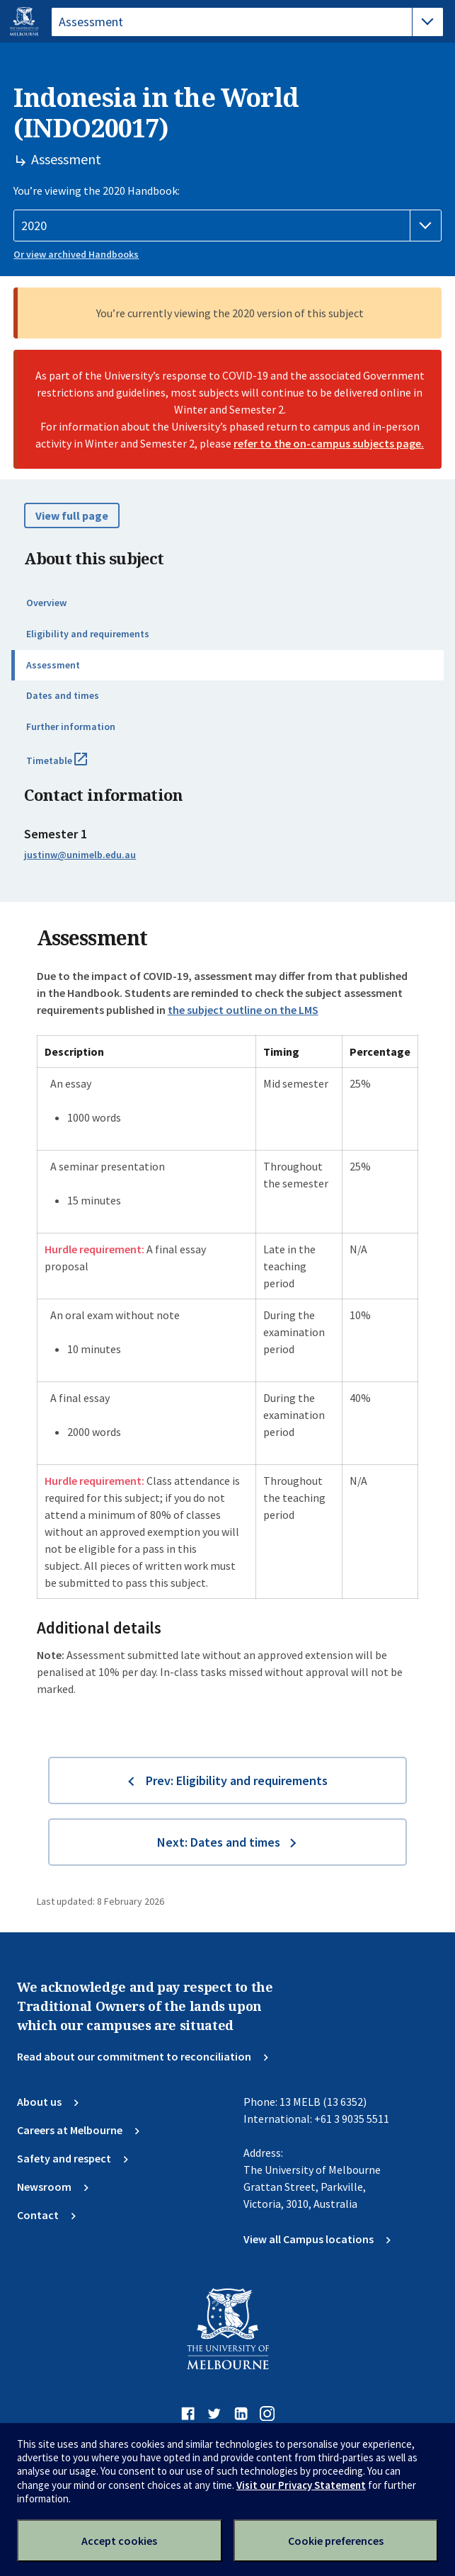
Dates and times (62, 695)
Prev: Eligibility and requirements (237, 1780)
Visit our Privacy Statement (301, 2485)
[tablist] (247, 22)
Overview (46, 602)
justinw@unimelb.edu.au (80, 855)
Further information (70, 726)
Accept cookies (119, 2541)
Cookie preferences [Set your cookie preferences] (336, 2541)
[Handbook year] (227, 225)
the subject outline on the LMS (243, 1010)
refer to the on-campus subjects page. (329, 443)
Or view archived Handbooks (76, 254)
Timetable (72, 766)
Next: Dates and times (218, 1842)
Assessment (53, 665)
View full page (71, 515)
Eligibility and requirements (87, 633)
